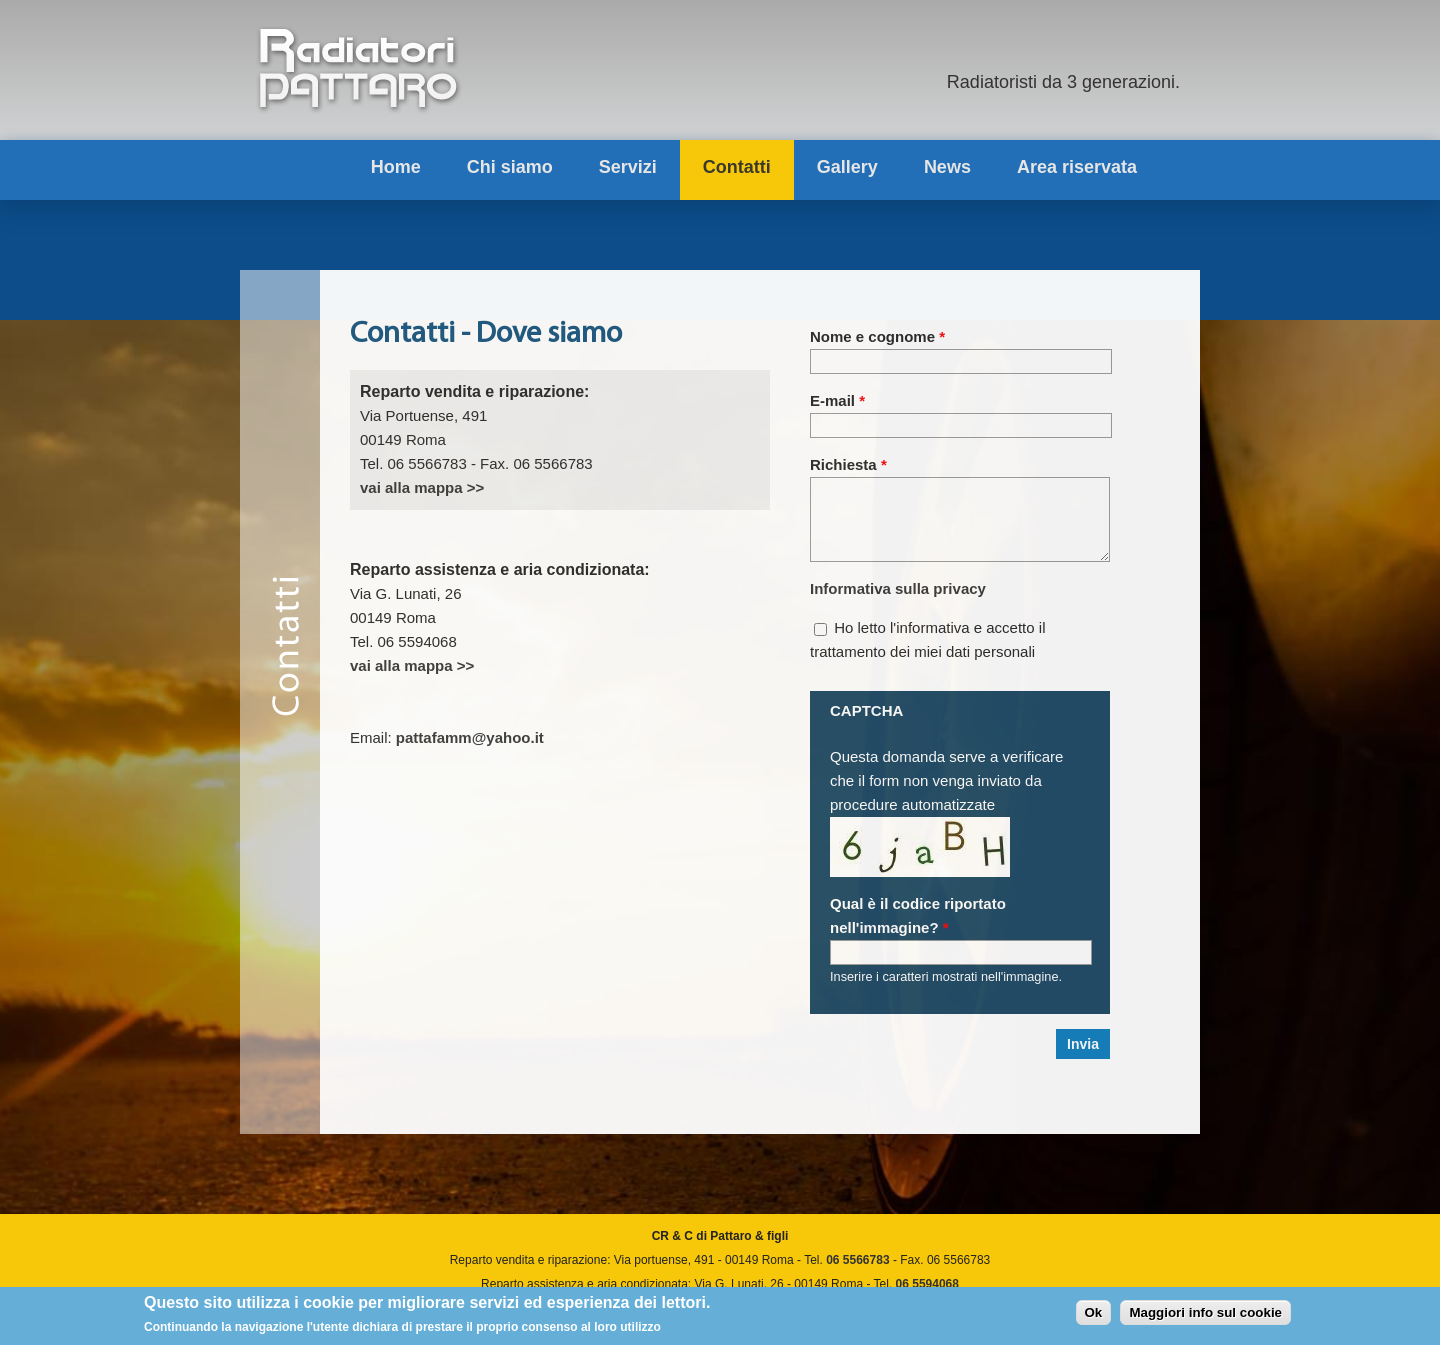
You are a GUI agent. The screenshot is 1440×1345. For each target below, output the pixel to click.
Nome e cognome (877, 336)
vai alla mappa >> (422, 487)
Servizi (628, 167)
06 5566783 (857, 1275)
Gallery (847, 167)
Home (396, 167)
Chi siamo (510, 167)
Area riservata (1077, 167)
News (947, 167)
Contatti (737, 167)
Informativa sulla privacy (898, 603)
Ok (1094, 1315)
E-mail (837, 400)
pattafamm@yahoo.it (470, 737)
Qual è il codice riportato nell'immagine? (918, 930)
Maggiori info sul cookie (1205, 1315)
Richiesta (848, 464)
